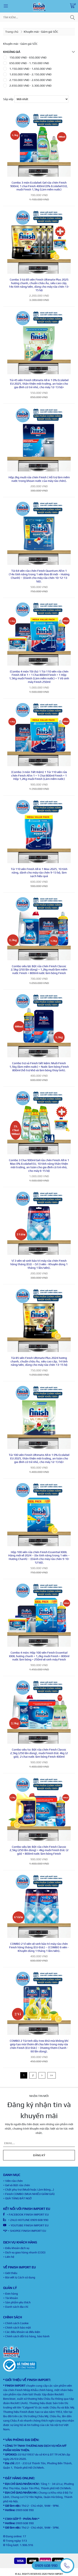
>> (51, 2075)
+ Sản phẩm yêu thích (17, 2302)
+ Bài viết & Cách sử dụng (19, 2277)
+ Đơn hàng (10, 2293)
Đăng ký (39, 2155)
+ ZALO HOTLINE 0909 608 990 (25, 2220)
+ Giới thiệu (10, 2273)
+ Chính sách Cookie (15, 2323)
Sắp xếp (8, 99)
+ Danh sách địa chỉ (15, 2306)
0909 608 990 (25, 2510)
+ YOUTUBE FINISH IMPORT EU (25, 2225)
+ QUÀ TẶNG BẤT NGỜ (17, 2198)
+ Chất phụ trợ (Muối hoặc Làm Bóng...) (28, 2189)
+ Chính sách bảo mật (17, 2327)
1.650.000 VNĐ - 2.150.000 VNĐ (30, 74)
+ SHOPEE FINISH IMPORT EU (24, 2230)
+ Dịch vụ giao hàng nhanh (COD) (24, 2252)
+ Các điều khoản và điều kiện (21, 2332)
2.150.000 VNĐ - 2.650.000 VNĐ (30, 80)
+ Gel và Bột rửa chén (16, 2185)
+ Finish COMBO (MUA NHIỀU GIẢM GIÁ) (29, 2194)
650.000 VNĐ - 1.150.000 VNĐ (29, 63)
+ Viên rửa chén (13, 2180)
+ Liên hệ (8, 2256)
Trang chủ (11, 31)
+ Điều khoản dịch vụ (16, 2248)
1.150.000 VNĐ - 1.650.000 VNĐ (30, 68)
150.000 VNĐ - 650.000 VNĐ (28, 57)
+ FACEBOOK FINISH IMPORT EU (26, 2214)
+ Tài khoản (10, 2298)
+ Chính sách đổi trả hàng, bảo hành (26, 2336)
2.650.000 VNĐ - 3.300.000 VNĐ (30, 85)
